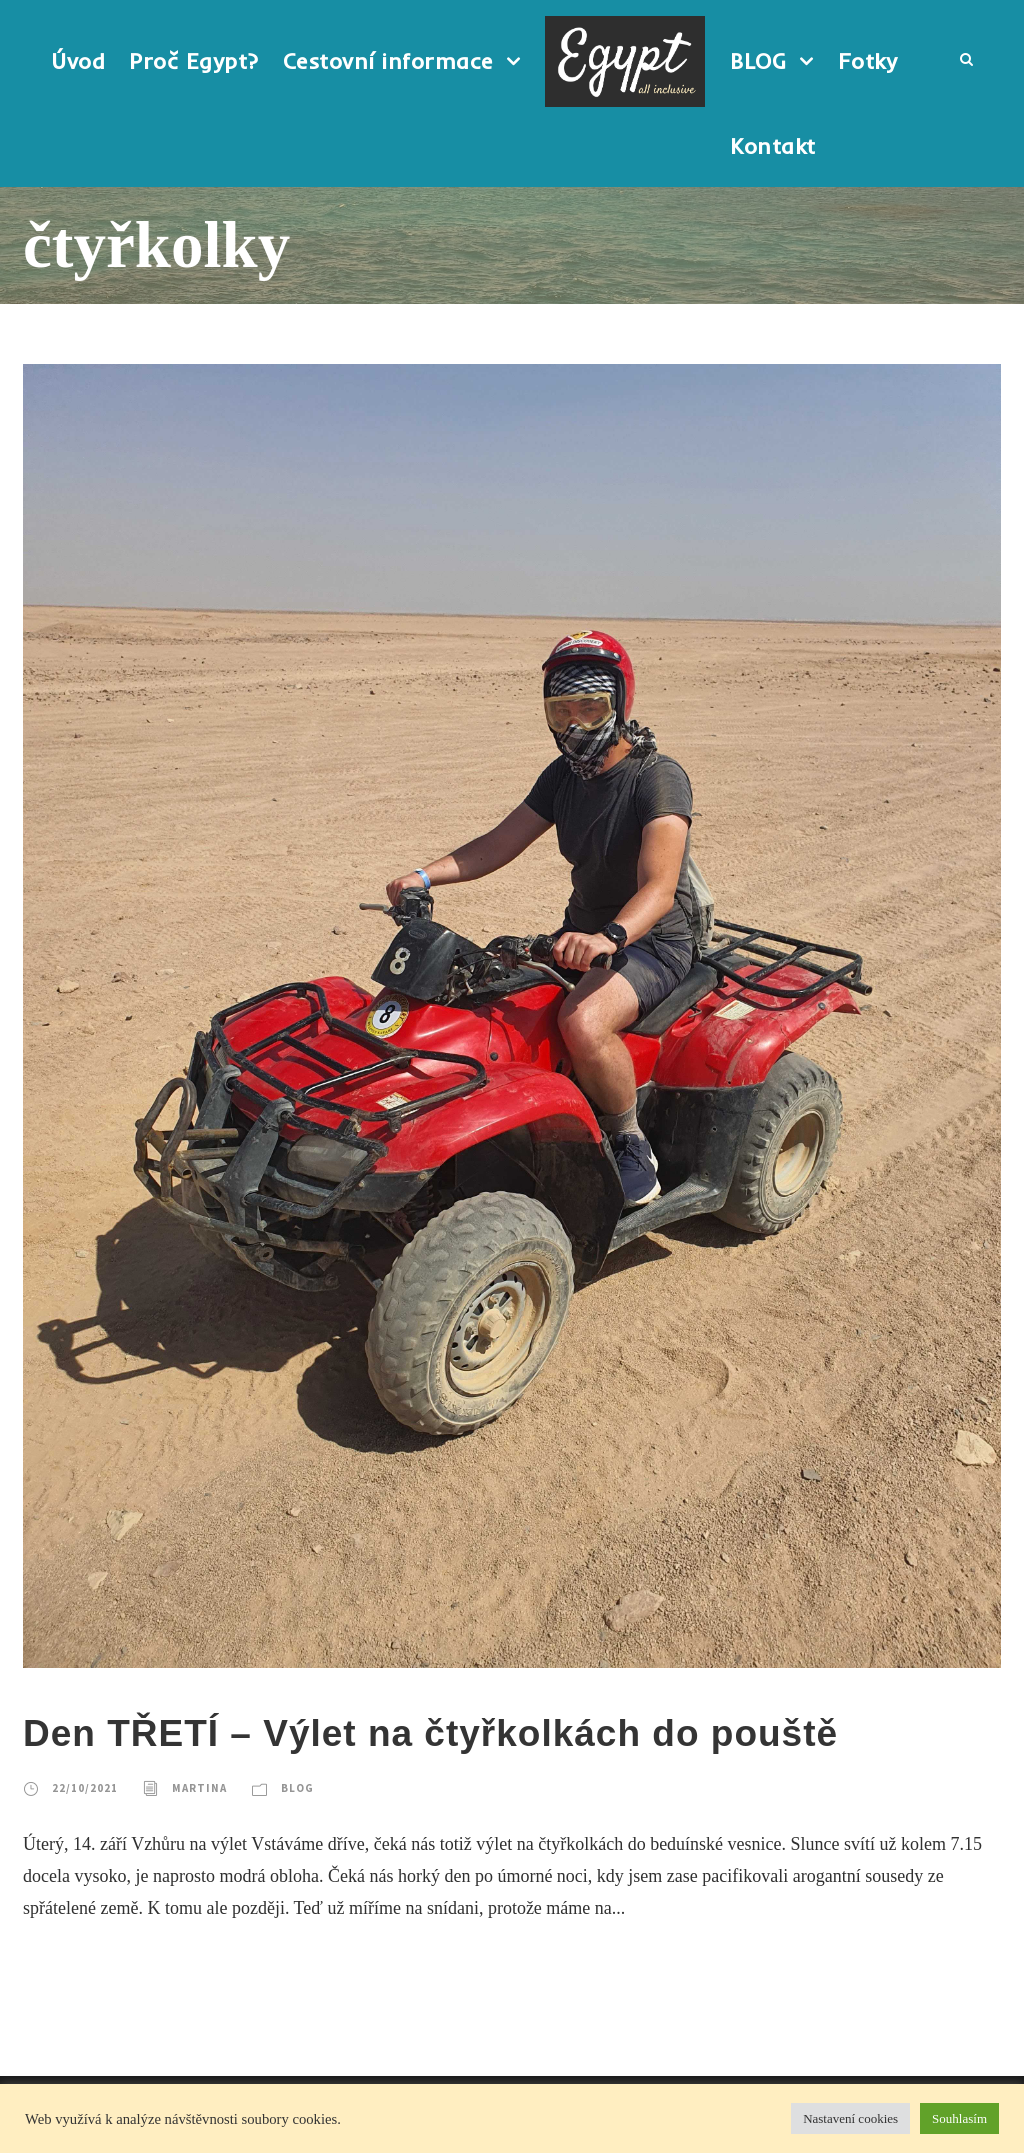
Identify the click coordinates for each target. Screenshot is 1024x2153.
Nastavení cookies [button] (850, 2118)
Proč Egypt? (194, 61)
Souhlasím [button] (959, 2118)
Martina (199, 1788)
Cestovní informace (388, 61)
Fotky (868, 61)
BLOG (758, 61)
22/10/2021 (85, 1788)
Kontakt (773, 146)
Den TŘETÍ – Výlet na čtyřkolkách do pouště (430, 1733)
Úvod (78, 61)
